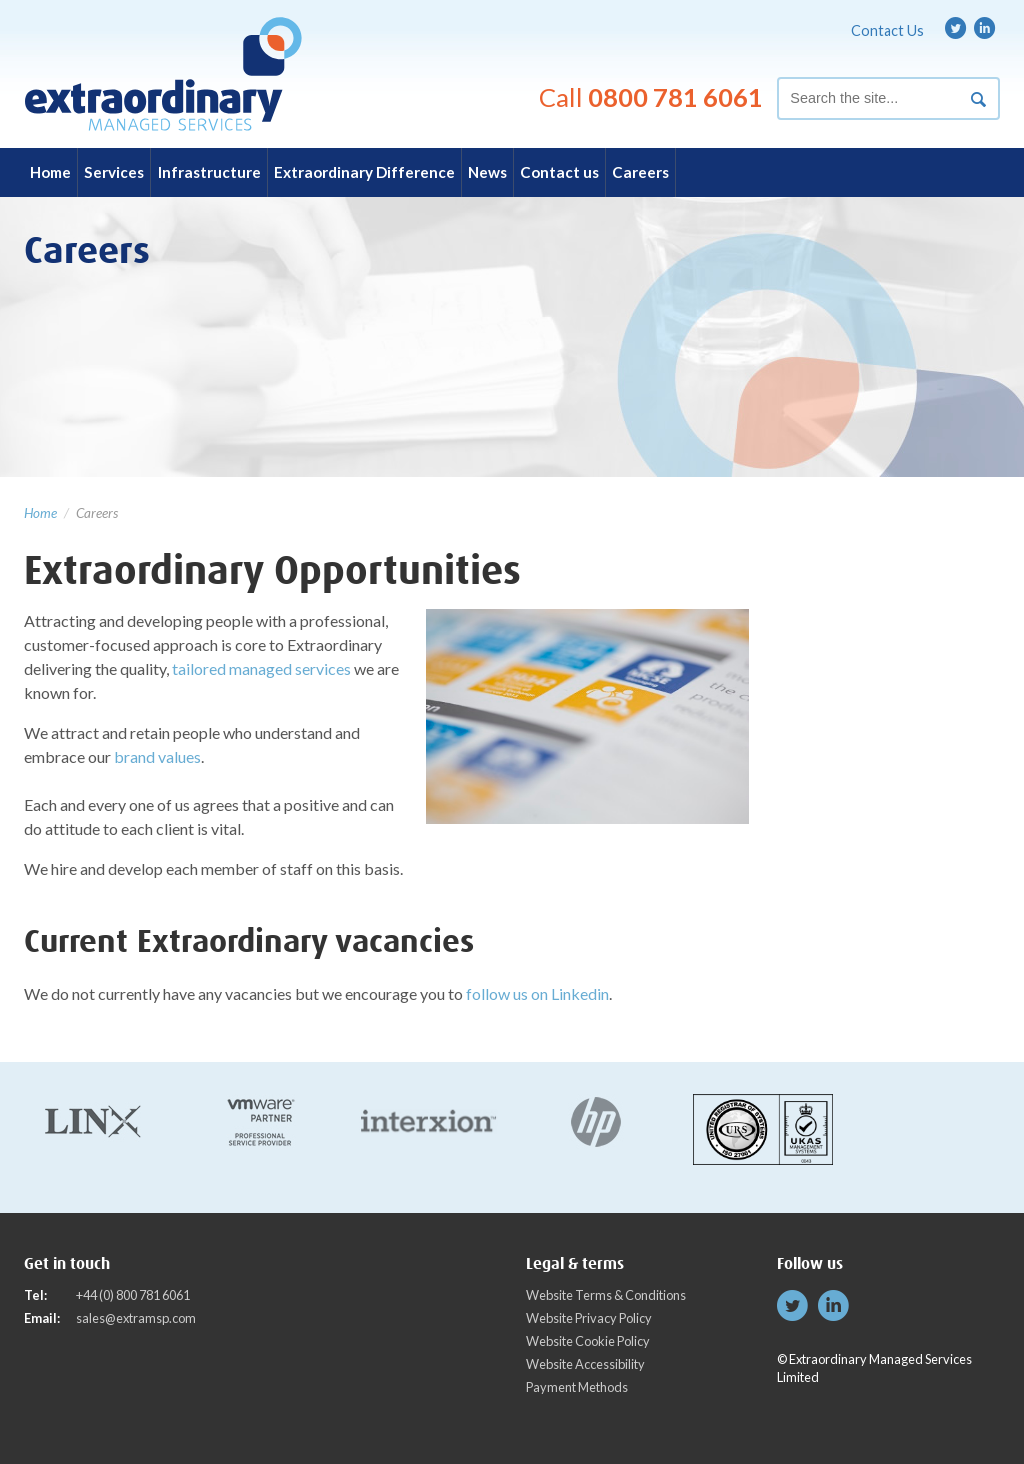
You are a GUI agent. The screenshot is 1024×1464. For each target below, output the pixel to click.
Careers (640, 172)
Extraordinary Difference (364, 172)
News (487, 172)
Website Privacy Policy (589, 1318)
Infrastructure (209, 172)
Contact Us (887, 30)
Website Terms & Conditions (606, 1295)
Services (114, 172)
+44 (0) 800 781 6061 (133, 1295)
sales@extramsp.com (136, 1318)
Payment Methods (577, 1387)
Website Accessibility (585, 1364)
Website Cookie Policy (588, 1341)
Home (50, 172)
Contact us (559, 172)
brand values (157, 756)
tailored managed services (261, 668)
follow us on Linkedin (537, 993)
